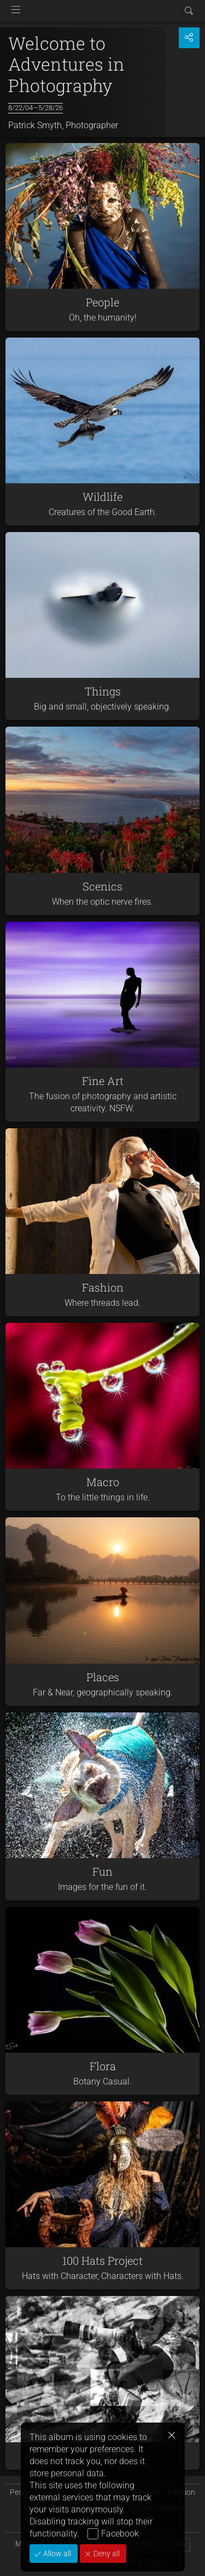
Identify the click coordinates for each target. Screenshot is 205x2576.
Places (102, 1677)
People (102, 302)
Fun (102, 1871)
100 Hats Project (102, 2260)
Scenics (102, 886)
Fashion (103, 1287)
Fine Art (103, 1080)
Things (103, 691)
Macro (102, 1482)
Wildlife (102, 496)
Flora (103, 2066)
